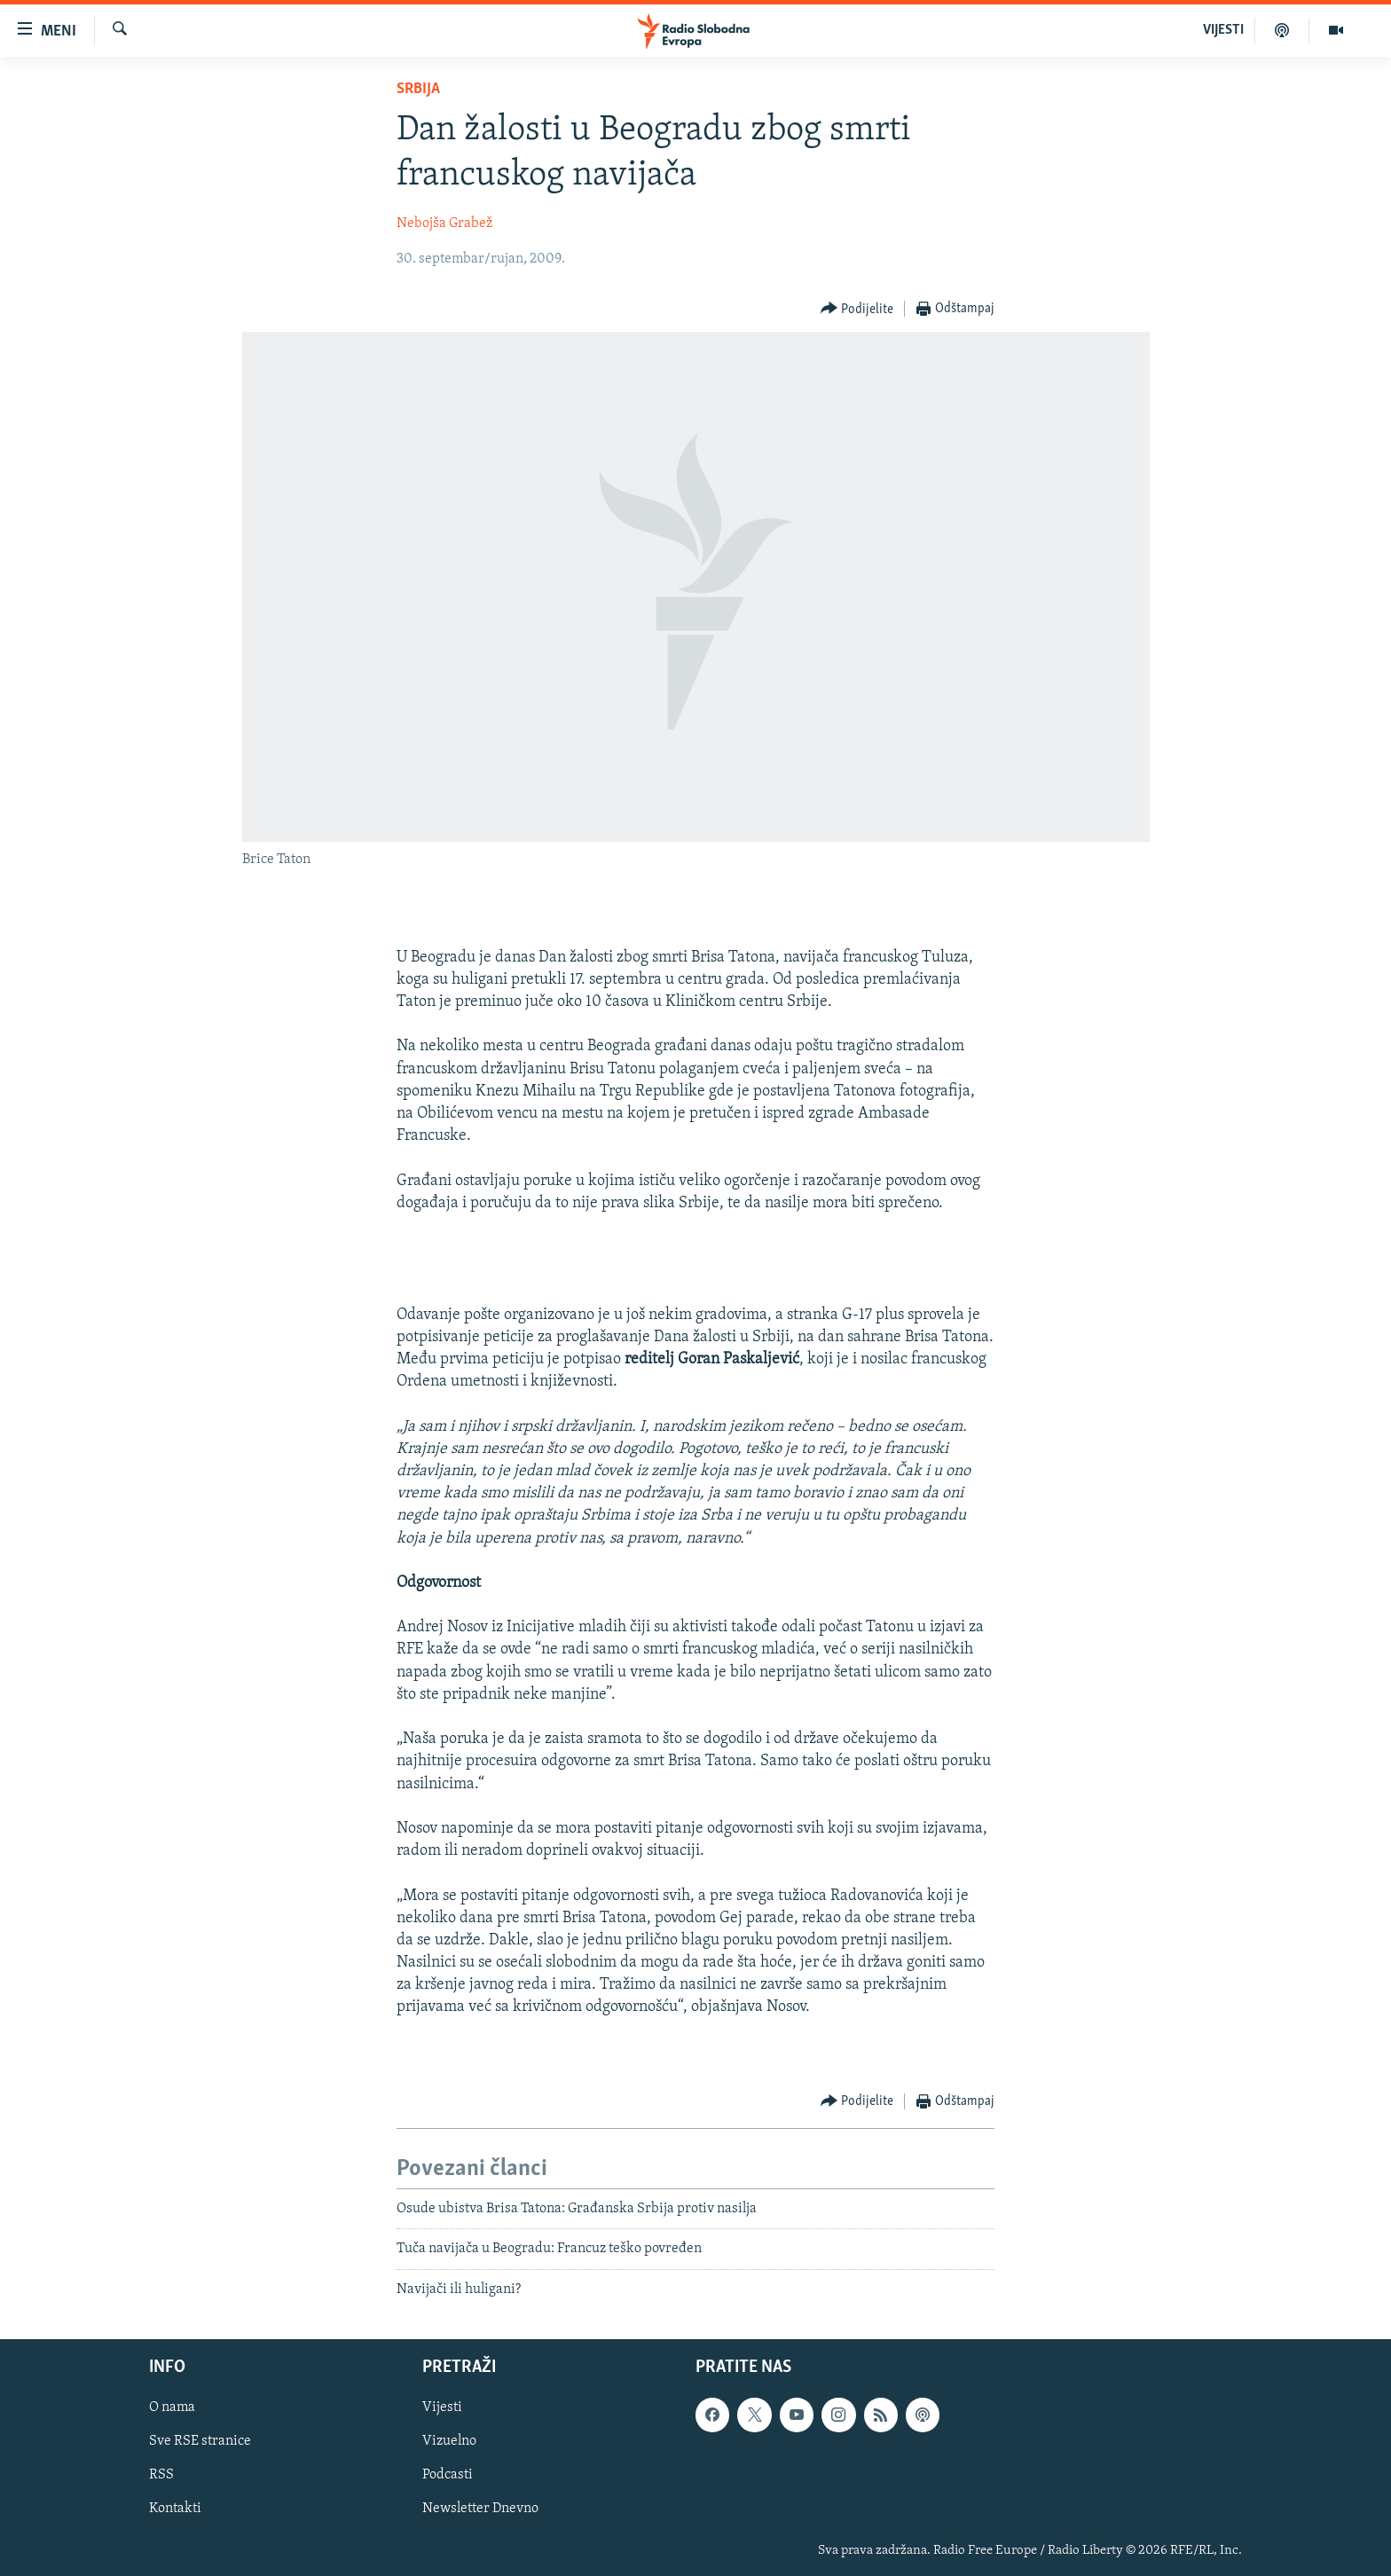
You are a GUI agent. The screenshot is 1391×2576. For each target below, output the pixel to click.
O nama (172, 2408)
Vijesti (442, 2408)
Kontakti (175, 2509)
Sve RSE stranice (200, 2442)
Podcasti (447, 2476)
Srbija (418, 89)
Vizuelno (449, 2442)
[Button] (857, 309)
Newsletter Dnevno (480, 2509)
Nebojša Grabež (444, 223)
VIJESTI (1223, 30)
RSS (161, 2476)
